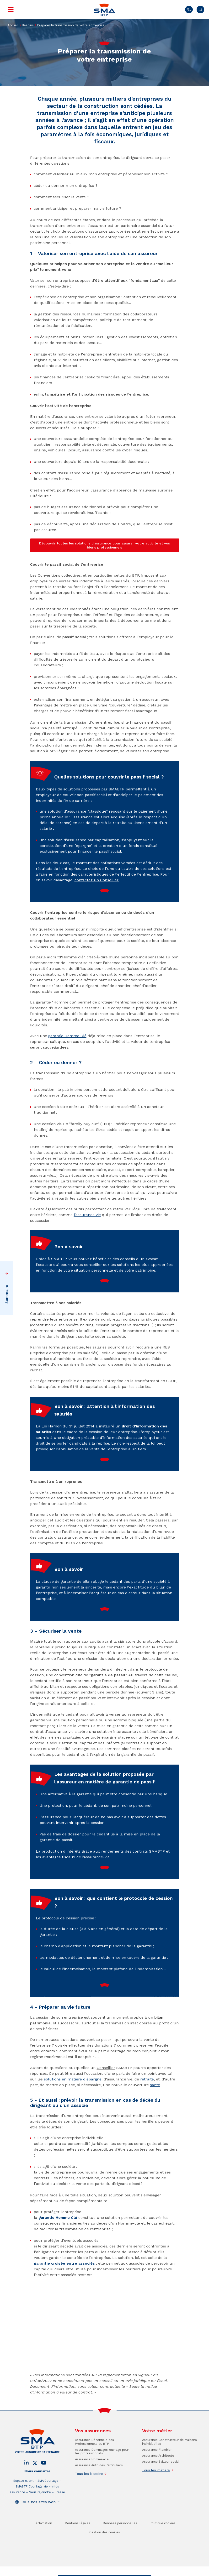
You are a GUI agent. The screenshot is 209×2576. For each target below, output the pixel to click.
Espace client (23, 2502)
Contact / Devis (73, 2572)
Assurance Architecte (158, 2477)
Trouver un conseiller (103, 2572)
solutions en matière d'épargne (73, 2079)
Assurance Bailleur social (160, 2483)
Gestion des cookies (104, 2553)
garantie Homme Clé (67, 1036)
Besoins (28, 25)
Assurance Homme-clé (92, 2480)
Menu (10, 9)
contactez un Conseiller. (97, 901)
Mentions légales (77, 2544)
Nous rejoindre (40, 2513)
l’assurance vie (87, 1214)
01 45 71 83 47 (189, 9)
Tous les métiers (156, 2491)
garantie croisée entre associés (64, 2263)
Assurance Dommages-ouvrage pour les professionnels (102, 2472)
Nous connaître (37, 2492)
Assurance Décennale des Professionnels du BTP (94, 2462)
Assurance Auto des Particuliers (99, 2486)
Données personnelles (120, 2544)
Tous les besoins (89, 2495)
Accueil (13, 25)
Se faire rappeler (135, 2572)
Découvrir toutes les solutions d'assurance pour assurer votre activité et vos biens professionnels (104, 545)
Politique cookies (163, 2544)
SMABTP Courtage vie (32, 2507)
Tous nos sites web (38, 2523)
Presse (60, 2513)
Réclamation (43, 2544)
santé (155, 2085)
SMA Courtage (48, 2502)
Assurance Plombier (157, 2471)
